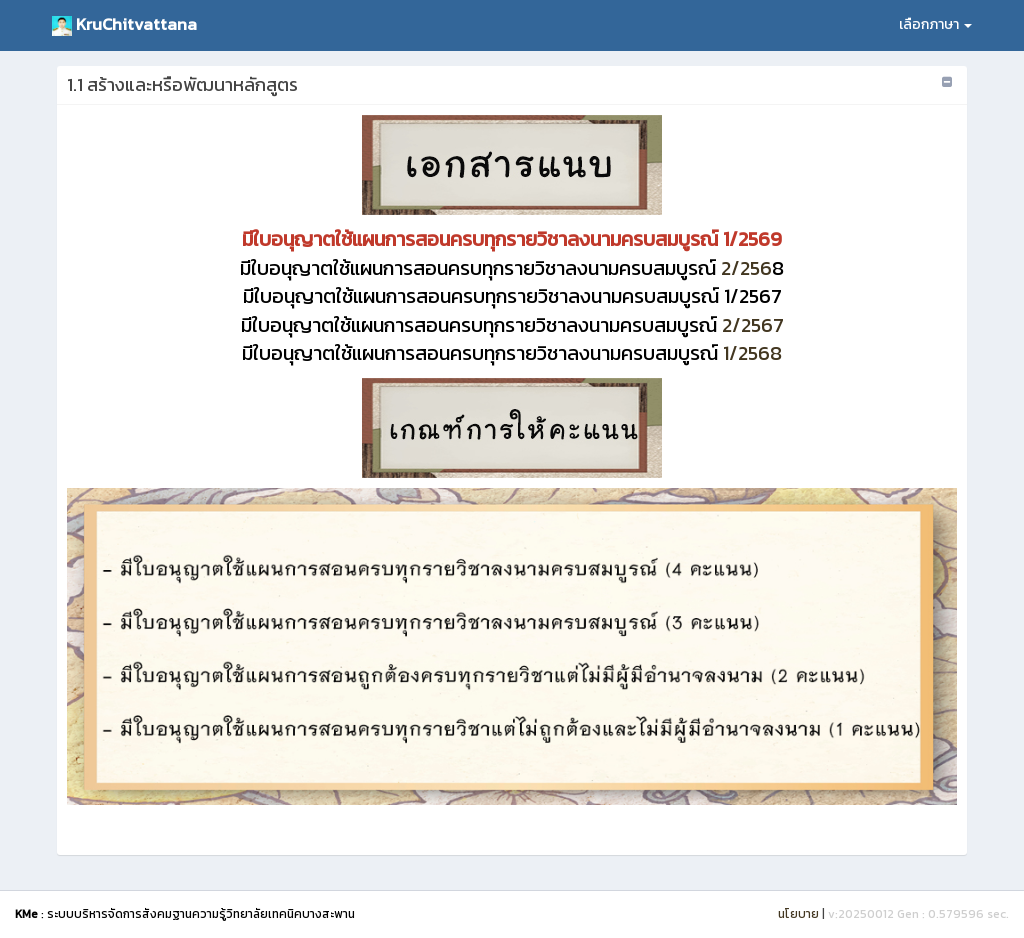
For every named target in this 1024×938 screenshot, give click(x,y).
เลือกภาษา (935, 24)
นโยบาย (798, 914)
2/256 (506, 268)
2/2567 (512, 325)
